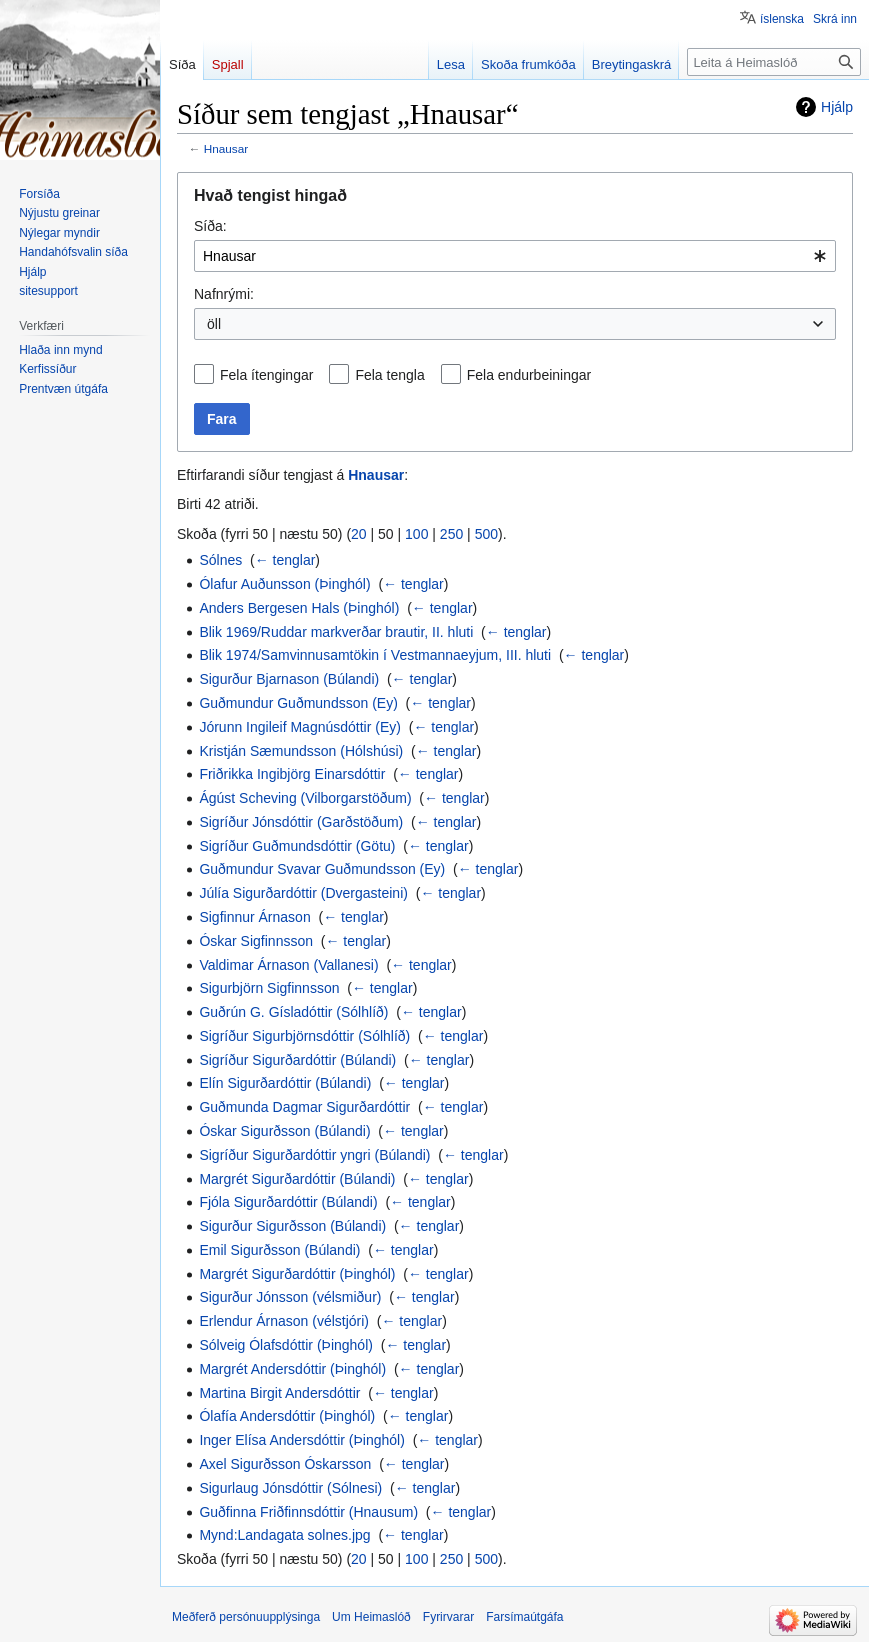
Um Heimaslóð (371, 1617)
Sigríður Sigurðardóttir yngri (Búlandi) (314, 1155)
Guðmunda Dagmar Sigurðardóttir (304, 1107)
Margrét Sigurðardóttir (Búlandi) (297, 1179)
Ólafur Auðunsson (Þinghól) (284, 584)
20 (359, 534)
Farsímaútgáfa (524, 1617)
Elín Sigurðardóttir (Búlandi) (285, 1083)
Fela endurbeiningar (529, 375)
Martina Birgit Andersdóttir (279, 1393)
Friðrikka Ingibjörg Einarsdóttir (292, 774)
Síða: (210, 226)
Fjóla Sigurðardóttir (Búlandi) (288, 1202)
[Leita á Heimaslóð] (774, 62)
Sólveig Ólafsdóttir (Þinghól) (286, 1345)
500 (486, 534)
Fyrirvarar (448, 1617)
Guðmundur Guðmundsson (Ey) (298, 703)
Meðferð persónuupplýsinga (246, 1617)
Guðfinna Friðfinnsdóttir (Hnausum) (308, 1512)
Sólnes (220, 560)
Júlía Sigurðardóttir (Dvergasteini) (303, 893)
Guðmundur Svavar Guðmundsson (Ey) (322, 869)
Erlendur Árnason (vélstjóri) (284, 1321)
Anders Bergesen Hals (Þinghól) (299, 608)
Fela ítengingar (266, 375)
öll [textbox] (214, 324)
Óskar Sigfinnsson (256, 941)
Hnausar (226, 148)
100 (416, 534)
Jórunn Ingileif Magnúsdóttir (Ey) (300, 727)
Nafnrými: (224, 294)
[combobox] (515, 256)
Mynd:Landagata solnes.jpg (284, 1535)
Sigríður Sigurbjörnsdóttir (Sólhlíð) (304, 1036)
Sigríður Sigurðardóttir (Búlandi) (297, 1060)
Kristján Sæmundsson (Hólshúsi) (301, 751)
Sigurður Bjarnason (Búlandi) (289, 679)
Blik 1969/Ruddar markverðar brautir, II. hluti (336, 632)
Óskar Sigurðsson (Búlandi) (284, 1131)
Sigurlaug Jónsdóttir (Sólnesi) (290, 1488)
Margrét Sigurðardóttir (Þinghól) (297, 1274)
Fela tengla (389, 375)
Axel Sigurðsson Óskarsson (285, 1464)
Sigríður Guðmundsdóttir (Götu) (297, 846)
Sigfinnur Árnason (254, 917)
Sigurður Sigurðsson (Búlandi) (292, 1226)
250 (451, 534)
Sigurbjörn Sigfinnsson (269, 988)
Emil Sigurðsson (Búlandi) (279, 1250)
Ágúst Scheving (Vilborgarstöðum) (305, 798)
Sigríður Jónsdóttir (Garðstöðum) (301, 822)
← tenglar (285, 560)
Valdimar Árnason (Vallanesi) (288, 965)
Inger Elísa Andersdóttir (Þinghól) (301, 1440)
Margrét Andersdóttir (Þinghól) (292, 1369)
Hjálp (837, 107)
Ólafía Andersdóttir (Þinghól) (287, 1416)
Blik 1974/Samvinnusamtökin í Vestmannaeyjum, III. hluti (375, 655)
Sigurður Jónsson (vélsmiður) (290, 1297)
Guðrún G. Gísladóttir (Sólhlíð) (293, 1012)
